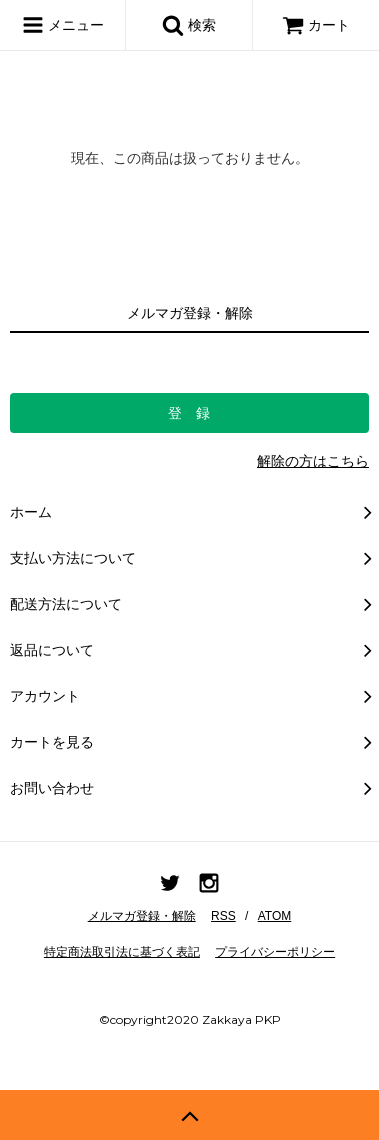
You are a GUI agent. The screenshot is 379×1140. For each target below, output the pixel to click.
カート (316, 25)
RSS (223, 916)
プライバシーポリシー (275, 952)
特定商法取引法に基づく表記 (122, 952)
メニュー (63, 25)
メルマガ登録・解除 (142, 916)
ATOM (275, 916)
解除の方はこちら (313, 461)
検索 (189, 25)
